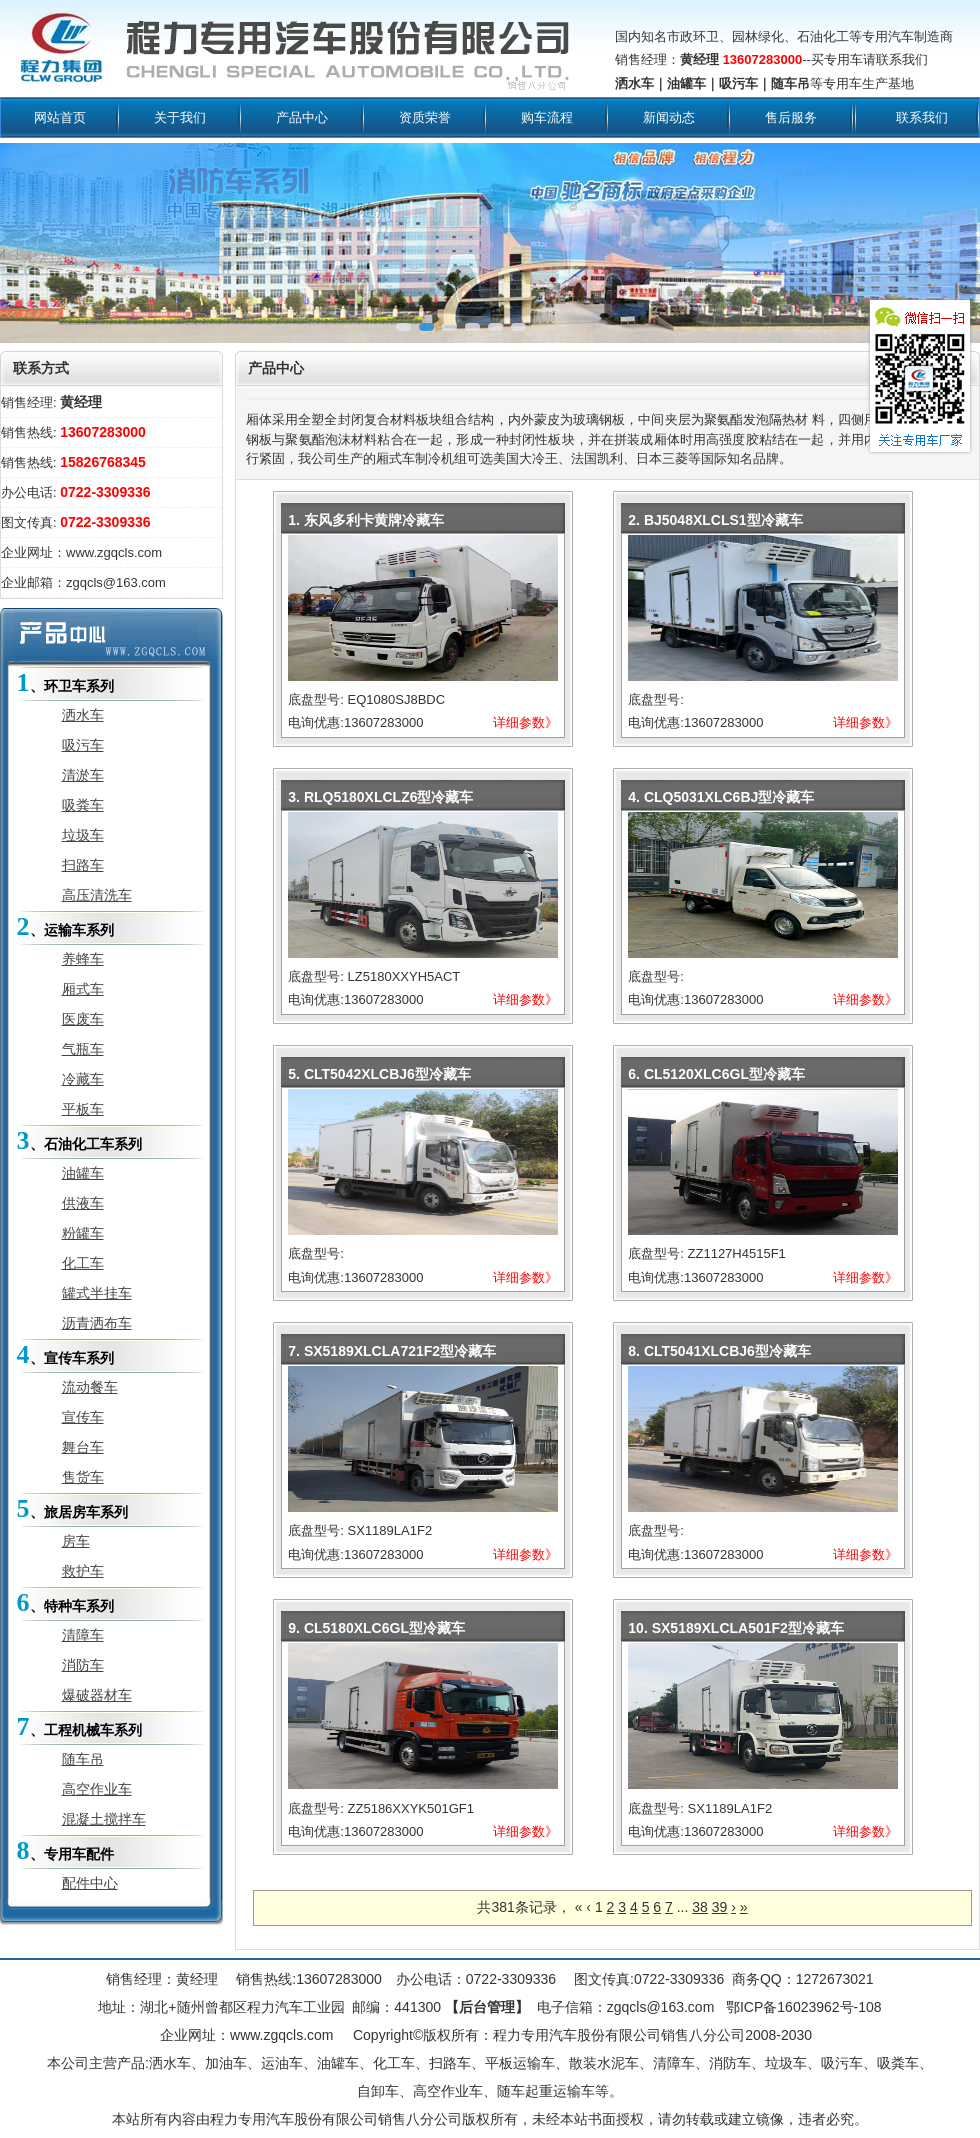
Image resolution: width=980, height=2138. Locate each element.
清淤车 (83, 775)
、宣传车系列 (65, 1354)
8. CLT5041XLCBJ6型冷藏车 (719, 1351)
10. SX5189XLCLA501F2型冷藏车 (736, 1628)
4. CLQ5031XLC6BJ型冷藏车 (721, 797)
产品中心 (302, 117)
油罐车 (83, 1173)
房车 (76, 1541)
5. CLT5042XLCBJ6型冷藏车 (379, 1074)
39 (720, 1907)
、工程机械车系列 (79, 1726)
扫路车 (83, 865)
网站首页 (60, 117)
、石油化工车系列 (79, 1140)
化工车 (83, 1263)
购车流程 (547, 117)
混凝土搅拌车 (104, 1819)
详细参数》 (525, 722)
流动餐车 (90, 1387)
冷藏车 (83, 1079)
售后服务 (791, 117)
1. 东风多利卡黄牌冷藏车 (366, 520)
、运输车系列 (65, 926)
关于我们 (180, 117)
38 (700, 1907)
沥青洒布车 (97, 1323)
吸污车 (83, 745)
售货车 (83, 1477)
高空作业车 (97, 1789)
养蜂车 (83, 959)
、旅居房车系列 (72, 1508)
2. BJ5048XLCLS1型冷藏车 (715, 520)
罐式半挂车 (97, 1293)
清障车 (83, 1635)
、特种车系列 (65, 1602)
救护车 (83, 1571)
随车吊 (83, 1759)
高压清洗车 (97, 895)
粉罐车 (83, 1233)
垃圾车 (83, 835)
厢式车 (83, 989)
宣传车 (83, 1417)
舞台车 (83, 1447)
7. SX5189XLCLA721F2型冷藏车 (392, 1351)
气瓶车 (83, 1049)
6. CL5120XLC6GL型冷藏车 (716, 1074)
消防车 (83, 1665)
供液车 (83, 1203)
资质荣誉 (425, 117)
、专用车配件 (65, 1850)
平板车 (83, 1109)
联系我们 (922, 117)
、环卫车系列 (65, 682)
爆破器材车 (97, 1695)
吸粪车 (83, 805)
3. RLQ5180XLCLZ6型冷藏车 (380, 797)
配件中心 (90, 1883)
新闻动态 (669, 117)
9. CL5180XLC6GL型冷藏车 (376, 1628)
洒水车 (83, 715)
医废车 (83, 1019)
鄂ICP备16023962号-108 (802, 2007)
